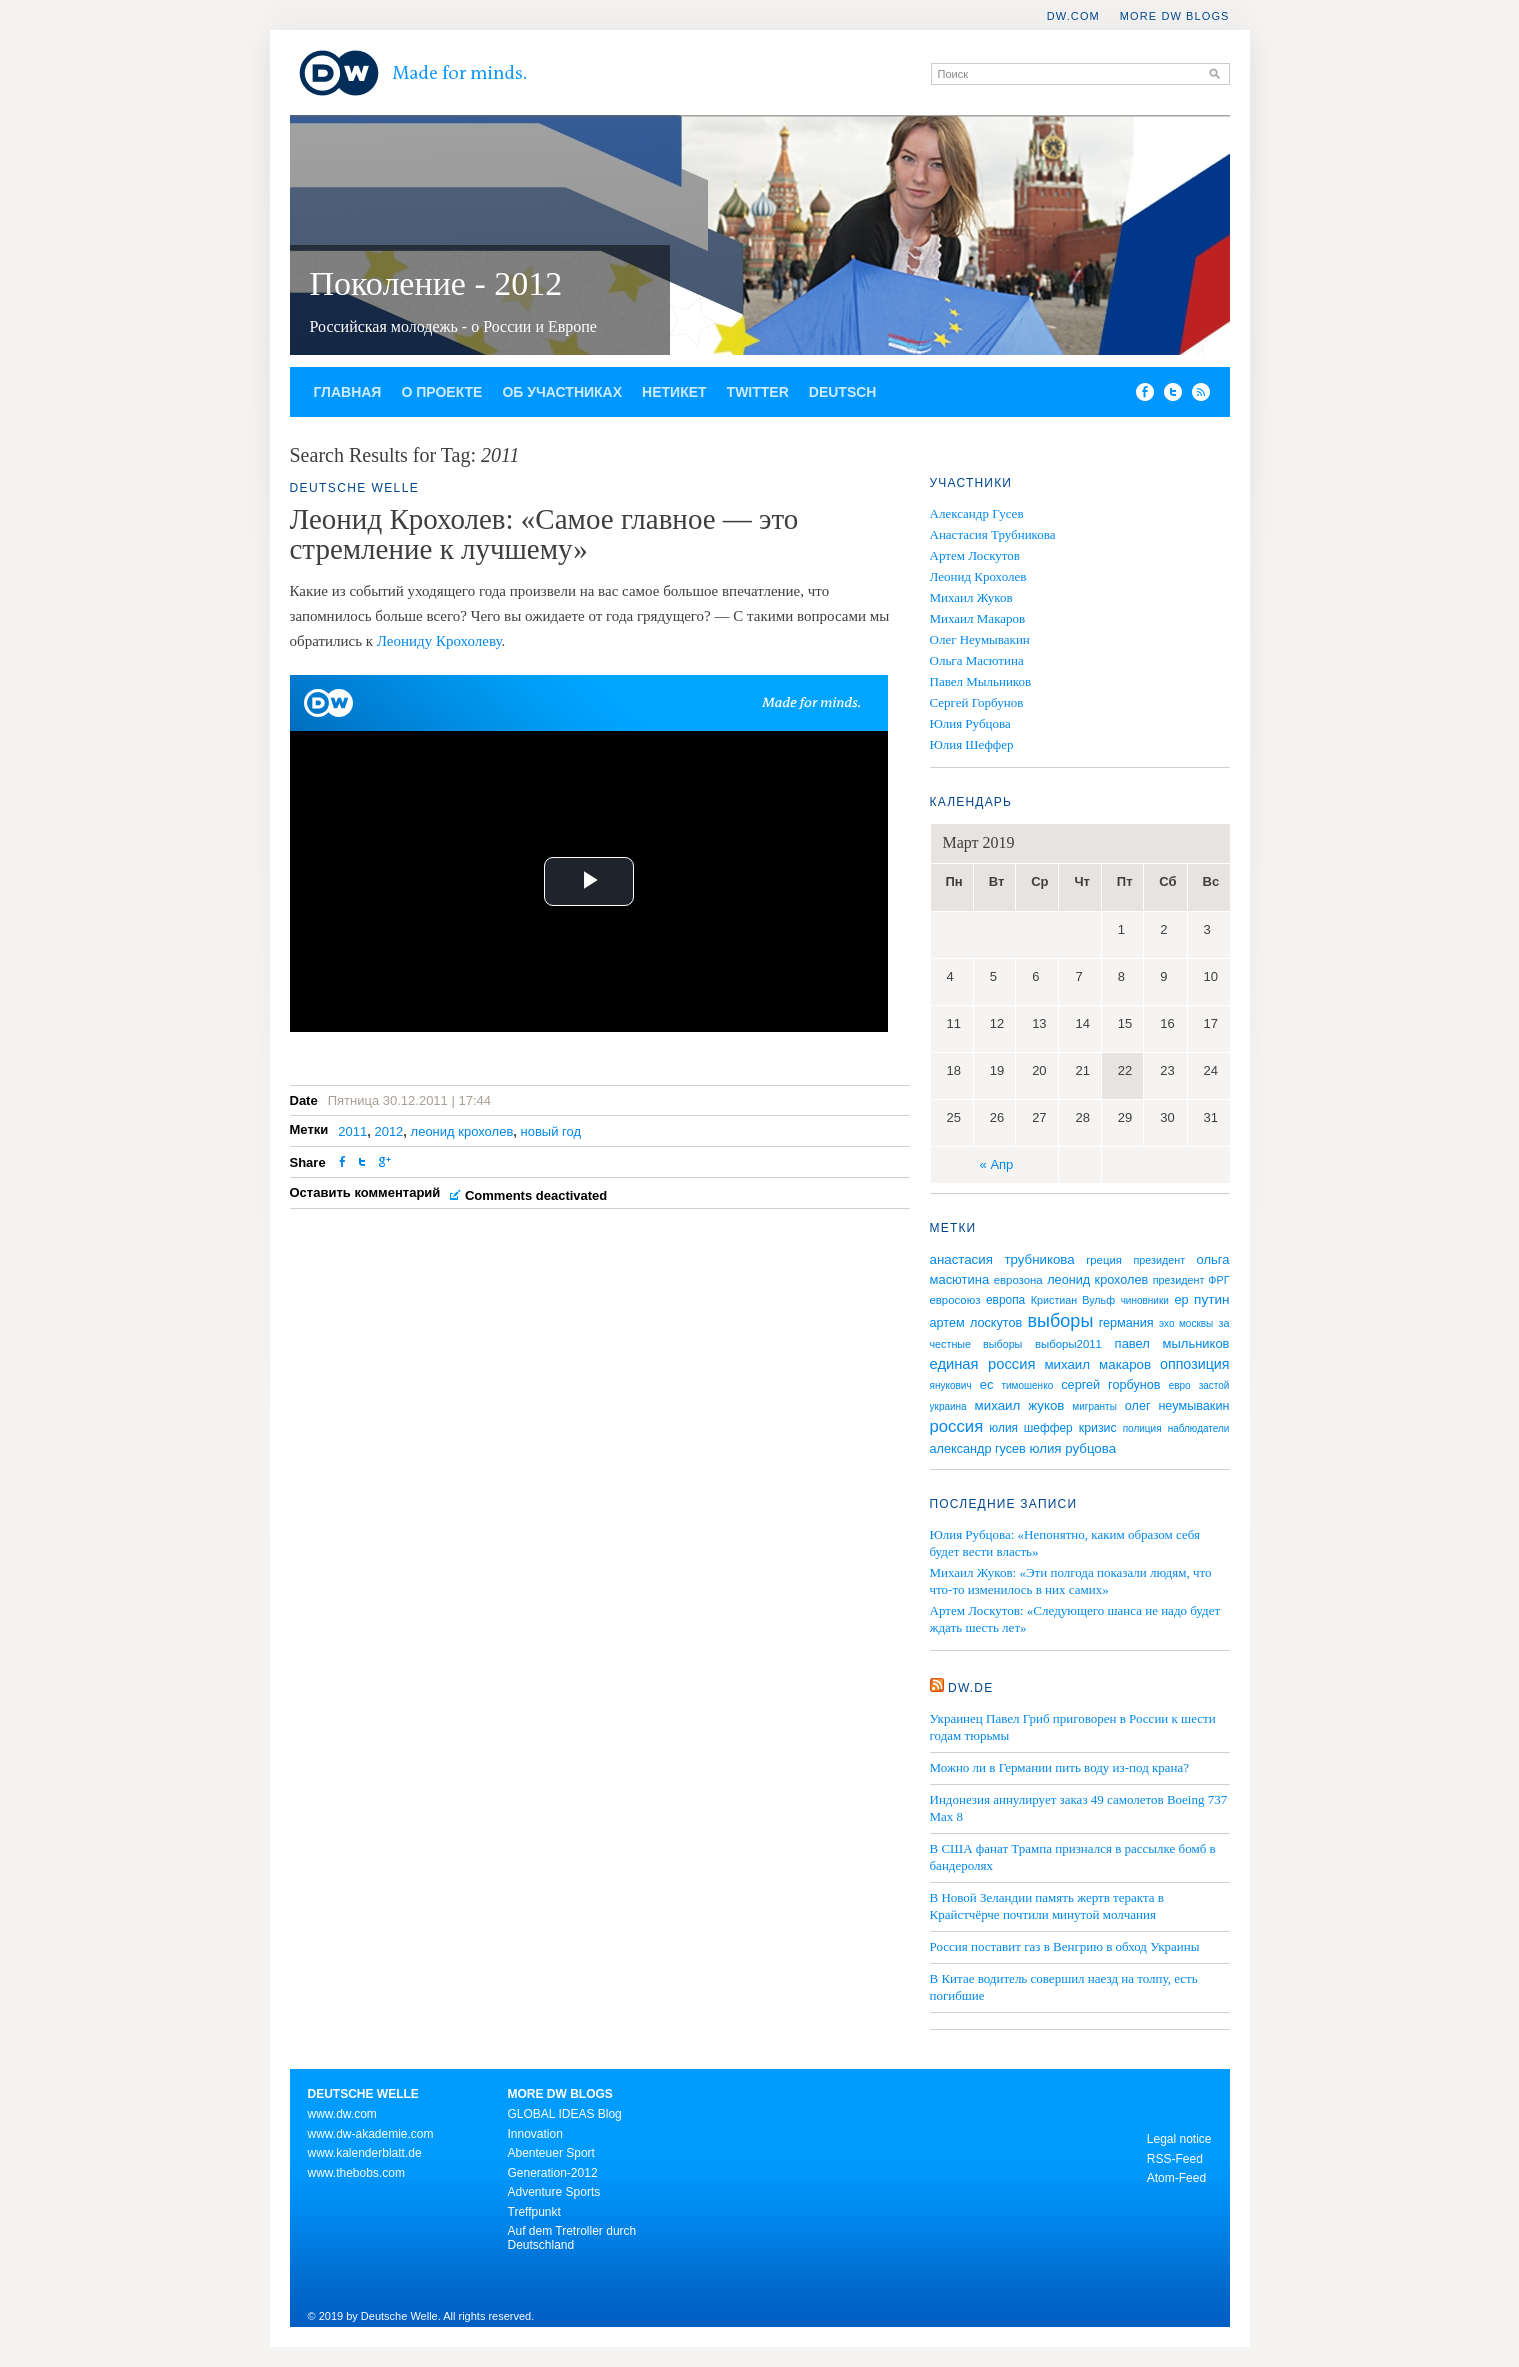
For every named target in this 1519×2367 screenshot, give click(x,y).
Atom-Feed (1176, 2178)
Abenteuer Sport (551, 2153)
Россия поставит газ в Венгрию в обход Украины (1065, 1946)
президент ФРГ (1191, 1280)
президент (1159, 1260)
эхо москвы (1186, 1323)
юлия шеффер (1030, 1428)
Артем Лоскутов (975, 555)
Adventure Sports (554, 2192)
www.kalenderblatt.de (365, 2153)
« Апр (997, 1164)
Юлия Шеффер (972, 744)
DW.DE (970, 1688)
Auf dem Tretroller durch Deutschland (572, 2238)
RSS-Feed (1175, 2159)
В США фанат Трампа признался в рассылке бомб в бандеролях (1073, 1857)
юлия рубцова (1072, 1448)
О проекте (441, 392)
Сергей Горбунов (977, 702)
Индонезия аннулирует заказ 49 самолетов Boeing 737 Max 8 (1079, 1808)
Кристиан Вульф (1073, 1300)
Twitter (758, 392)
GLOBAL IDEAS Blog (565, 2114)
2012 (388, 1131)
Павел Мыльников (981, 681)
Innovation (535, 2134)
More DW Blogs (1175, 16)
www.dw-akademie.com (371, 2134)
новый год (551, 1131)
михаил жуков (1020, 1405)
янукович (951, 1385)
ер (1181, 1300)
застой (1214, 1385)
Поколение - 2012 (436, 283)
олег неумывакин (1177, 1406)
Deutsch (843, 392)
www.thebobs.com (356, 2173)
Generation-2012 (553, 2173)
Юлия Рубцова (970, 723)
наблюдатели (1199, 1428)
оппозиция (1194, 1364)
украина (948, 1406)
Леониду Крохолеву (439, 641)
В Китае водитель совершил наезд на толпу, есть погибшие (1064, 1987)
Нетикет (674, 392)
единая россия (983, 1364)
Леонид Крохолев (978, 576)
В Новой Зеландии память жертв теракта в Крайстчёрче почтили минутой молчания (1047, 1906)
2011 (352, 1131)
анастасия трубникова (1002, 1259)
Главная (348, 392)
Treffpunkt (534, 2212)
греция (1104, 1260)
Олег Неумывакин (980, 639)
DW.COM (1073, 16)
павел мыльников (1172, 1343)
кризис (1098, 1428)
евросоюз (955, 1300)
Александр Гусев (977, 513)
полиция (1142, 1428)
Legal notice (1179, 2139)
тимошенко (1027, 1385)
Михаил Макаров (978, 618)
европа (1005, 1300)
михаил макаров (1097, 1364)
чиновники (1145, 1300)
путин (1211, 1299)
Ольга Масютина (977, 660)
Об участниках (562, 392)
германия (1126, 1323)
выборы (1061, 1321)
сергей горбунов (1110, 1385)
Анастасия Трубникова (993, 534)
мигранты (1094, 1406)
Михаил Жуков (971, 597)
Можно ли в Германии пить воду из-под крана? (1060, 1767)
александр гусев (978, 1449)
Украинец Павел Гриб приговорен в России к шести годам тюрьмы (1073, 1727)
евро (1180, 1385)
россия (957, 1426)
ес (987, 1384)
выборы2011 (1068, 1344)
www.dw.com (342, 2114)
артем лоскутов (976, 1323)
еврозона (1018, 1280)
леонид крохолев (462, 1131)
